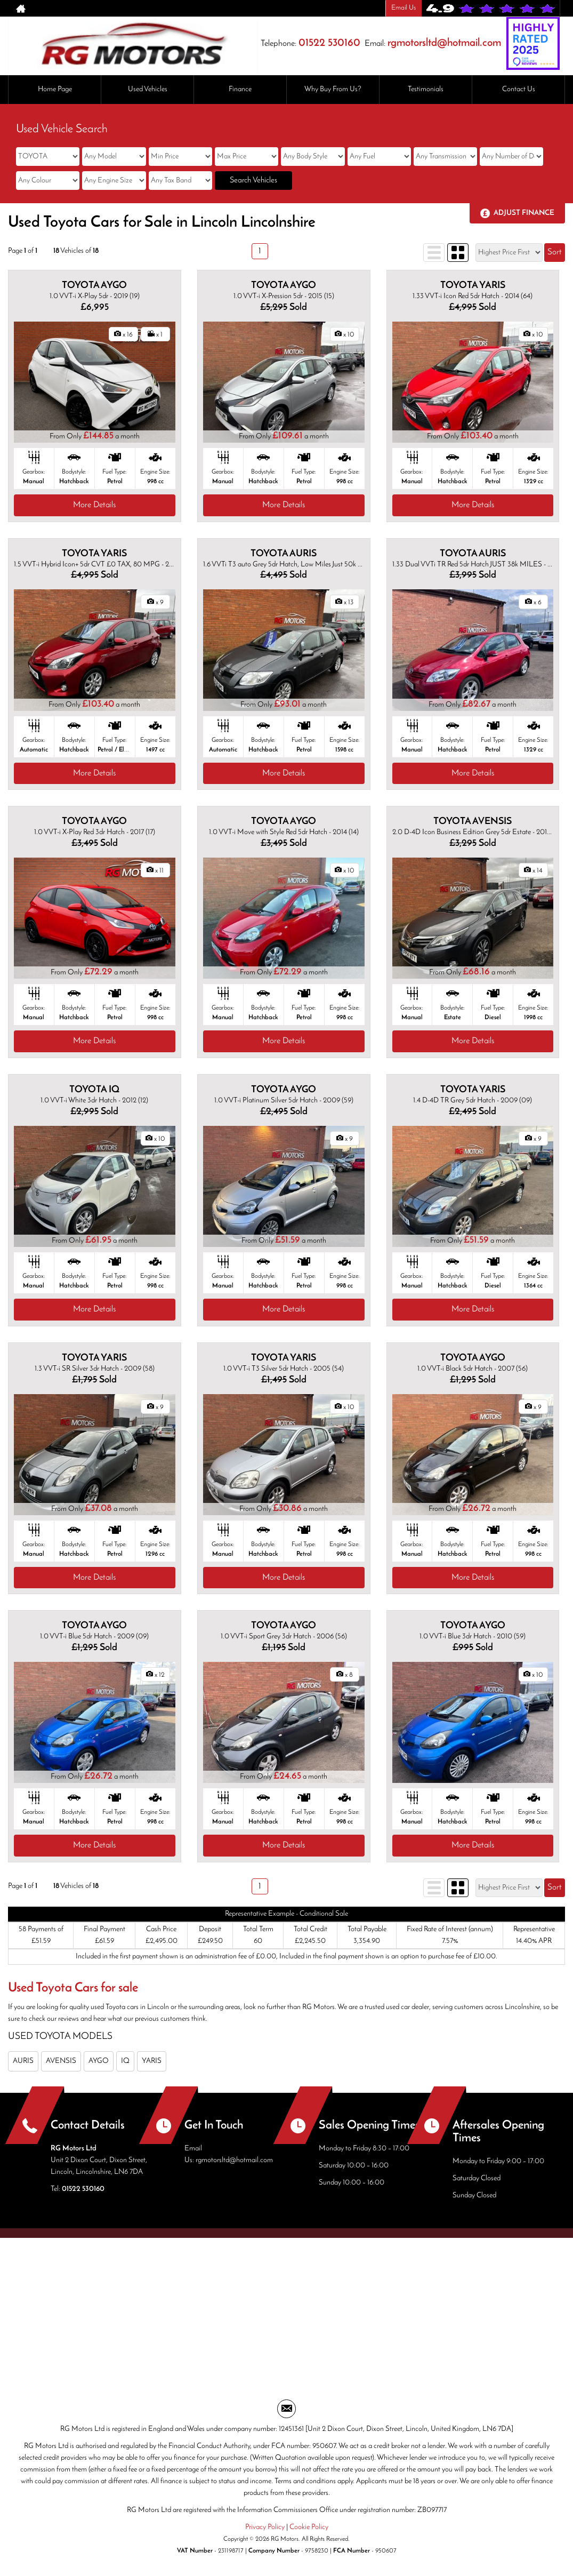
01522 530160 (329, 43)
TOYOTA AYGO (94, 286)
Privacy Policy (265, 2527)
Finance (240, 89)
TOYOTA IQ (94, 1090)
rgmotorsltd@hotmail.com (444, 43)
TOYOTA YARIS (472, 286)
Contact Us (518, 89)
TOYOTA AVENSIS (472, 822)
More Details (94, 505)
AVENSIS (61, 2061)
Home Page (55, 89)
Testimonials (425, 89)
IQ (125, 2061)
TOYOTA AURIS (284, 554)
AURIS (23, 2061)
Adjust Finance (524, 213)
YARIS (152, 2061)
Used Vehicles (147, 89)
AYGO (98, 2061)
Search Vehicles (253, 181)
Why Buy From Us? (332, 89)
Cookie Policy (308, 2527)
